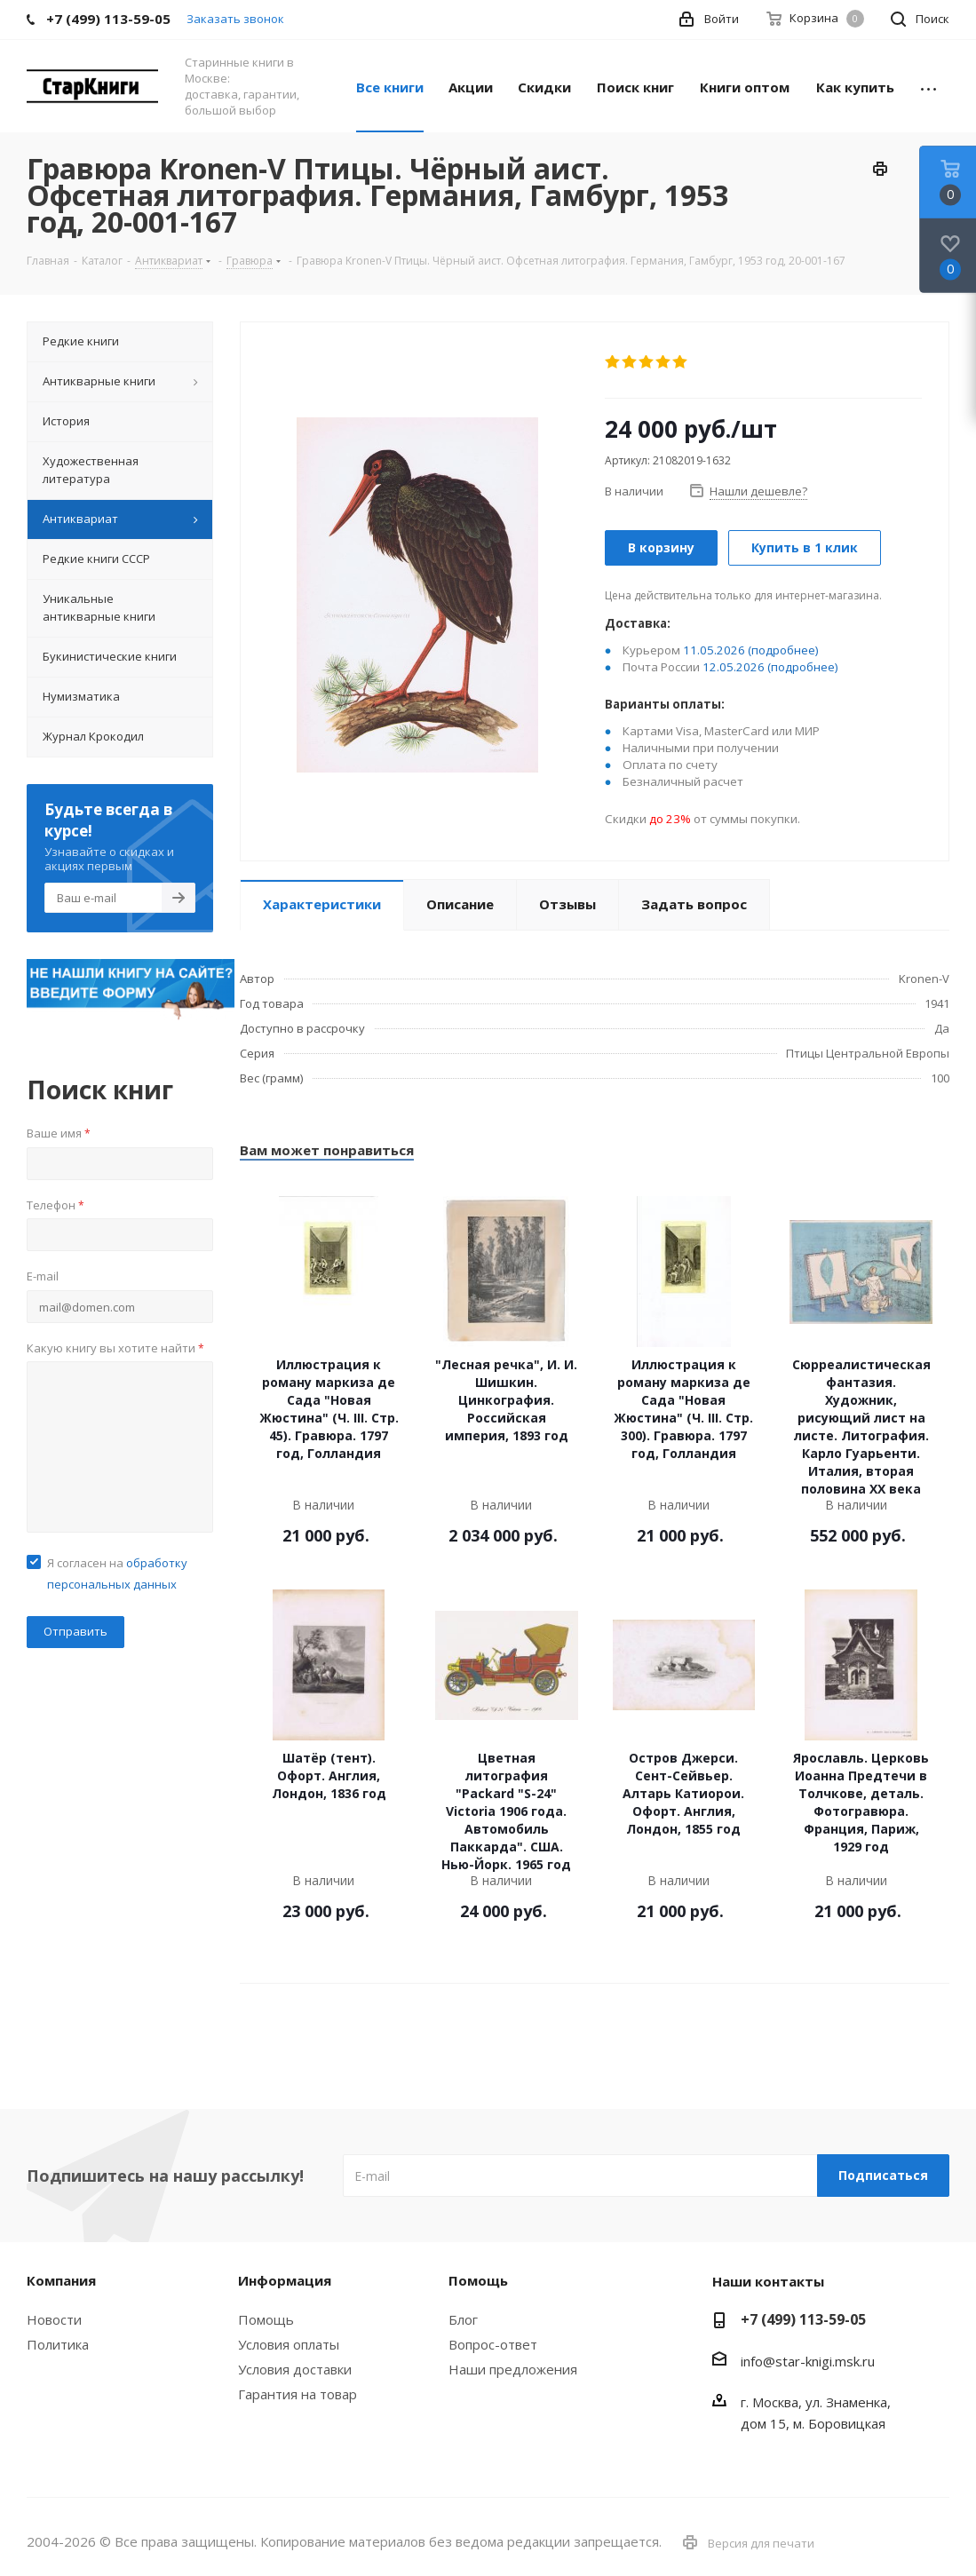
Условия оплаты (288, 2344)
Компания (61, 2280)
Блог (463, 2319)
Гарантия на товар (297, 2394)
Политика (58, 2344)
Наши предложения (512, 2369)
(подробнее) (783, 650)
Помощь (266, 2319)
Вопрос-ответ (492, 2344)
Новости (54, 2319)
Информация (284, 2280)
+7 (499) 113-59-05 (803, 2319)
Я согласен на (117, 1573)
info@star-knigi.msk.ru (808, 2361)
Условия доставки (295, 2369)
